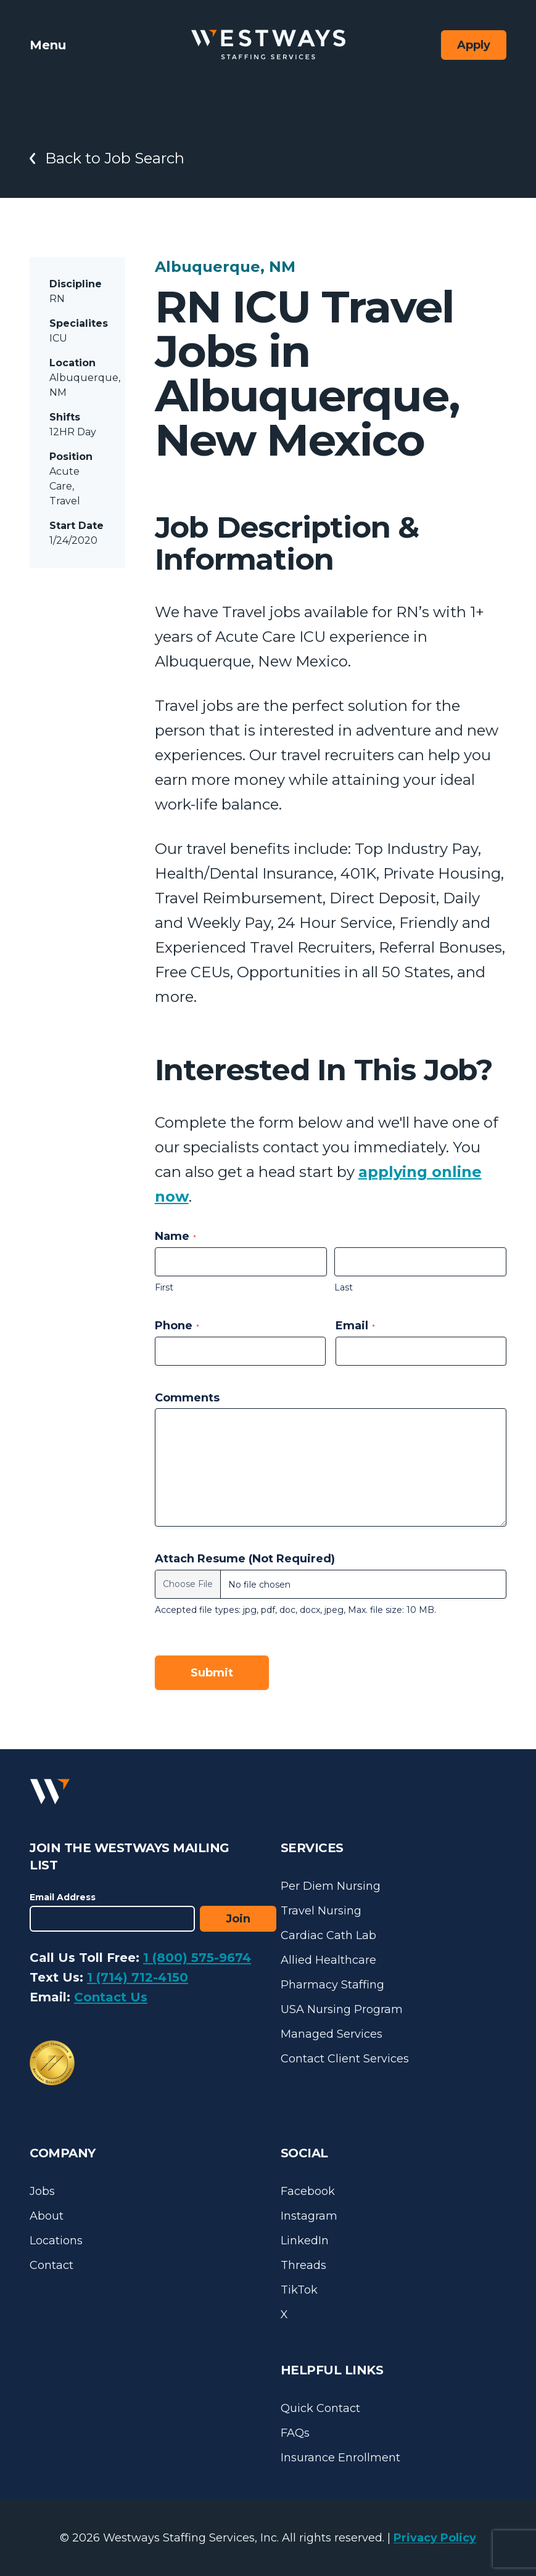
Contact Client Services (345, 2058)
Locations (56, 2240)
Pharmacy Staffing (332, 1984)
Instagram (309, 2216)
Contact (51, 2265)
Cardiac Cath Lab (328, 1935)
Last (343, 1287)
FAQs (295, 2433)
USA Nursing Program (342, 2009)
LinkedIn (305, 2240)
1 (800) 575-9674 (197, 1957)
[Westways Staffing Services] (268, 45)
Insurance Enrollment (340, 2457)
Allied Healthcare (328, 1960)
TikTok (299, 2290)
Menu (48, 45)
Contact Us (110, 1997)
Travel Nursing (321, 1911)
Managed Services (331, 2034)
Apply (473, 45)
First (164, 1287)
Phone (177, 1325)
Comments (187, 1398)
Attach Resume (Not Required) (245, 1558)
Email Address (63, 1897)
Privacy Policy (435, 2538)
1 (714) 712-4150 (137, 1977)
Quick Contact (320, 2408)
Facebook (308, 2191)
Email (355, 1325)
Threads (303, 2265)
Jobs (42, 2191)
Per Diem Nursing (331, 1886)
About (47, 2216)
